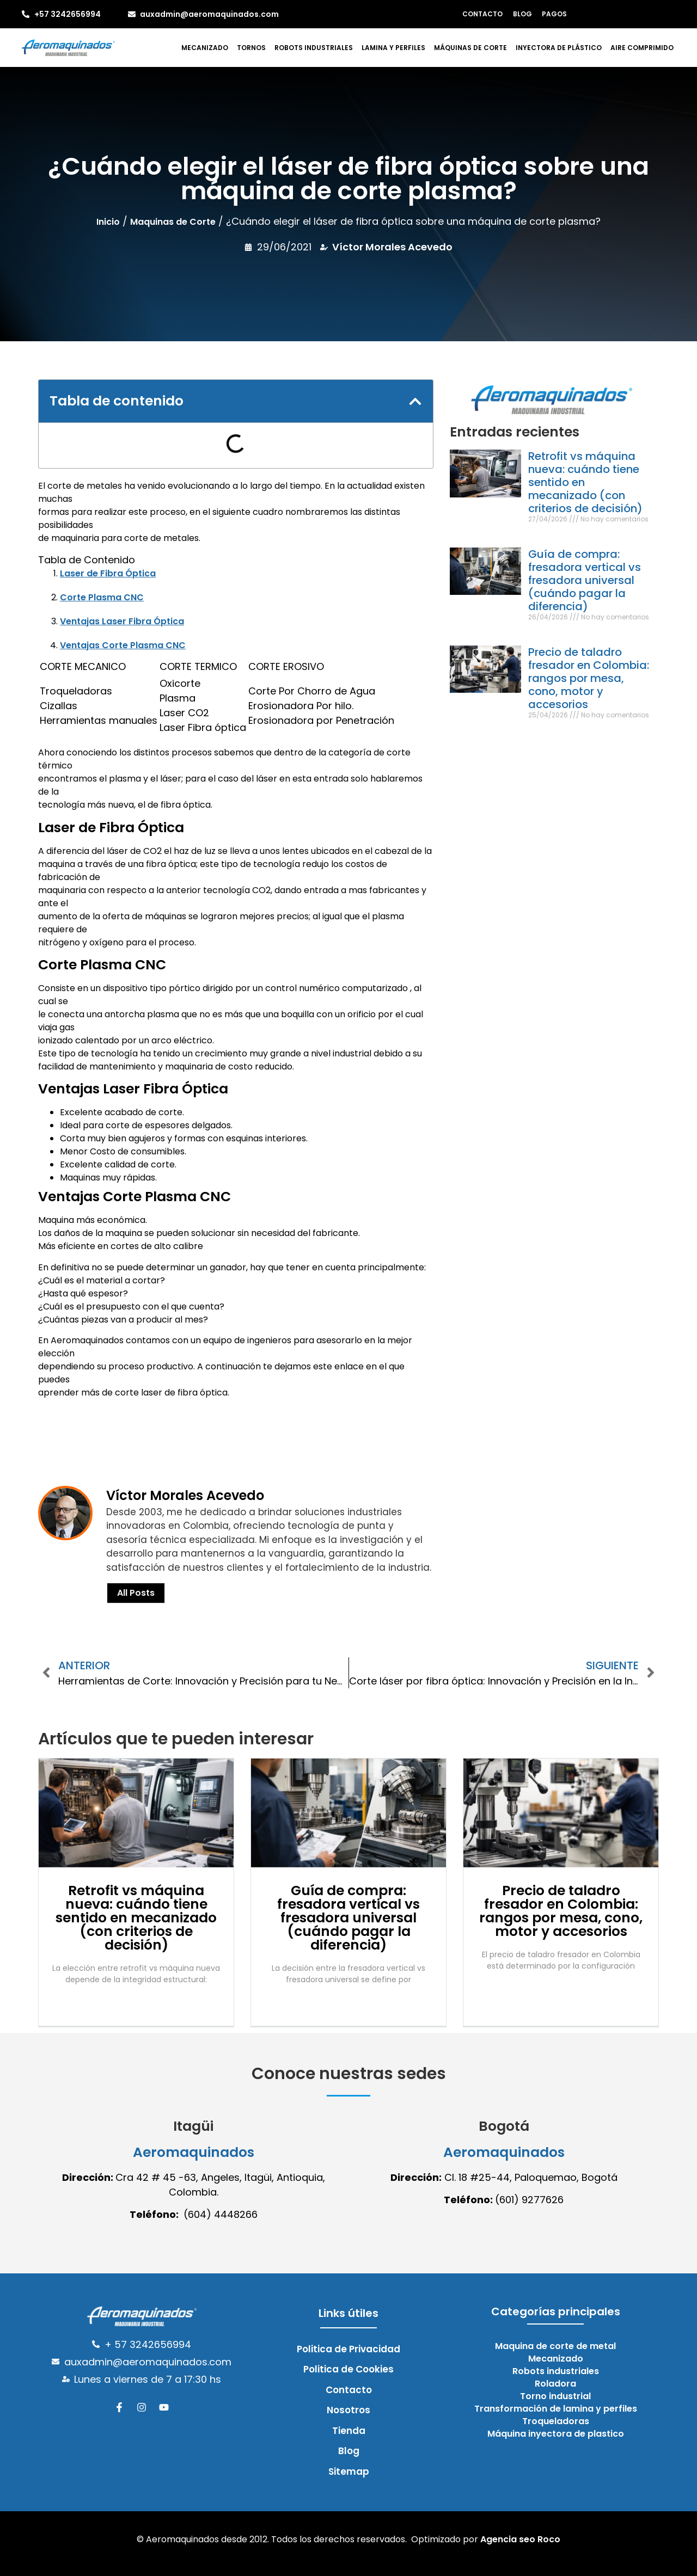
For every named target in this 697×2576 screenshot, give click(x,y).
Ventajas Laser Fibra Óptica (122, 621)
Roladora (555, 2383)
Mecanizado (204, 47)
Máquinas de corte (470, 47)
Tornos (251, 47)
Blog (522, 14)
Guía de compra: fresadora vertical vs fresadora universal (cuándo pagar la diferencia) (584, 580)
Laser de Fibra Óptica (108, 573)
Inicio (108, 222)
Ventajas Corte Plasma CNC (123, 645)
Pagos (553, 14)
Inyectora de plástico (559, 47)
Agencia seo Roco (520, 2539)
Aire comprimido (642, 47)
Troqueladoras (555, 2421)
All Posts (136, 1593)
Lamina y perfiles (393, 47)
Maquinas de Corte (173, 222)
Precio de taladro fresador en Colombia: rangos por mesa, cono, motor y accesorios (588, 678)
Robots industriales (313, 47)
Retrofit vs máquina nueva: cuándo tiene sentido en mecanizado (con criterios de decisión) (136, 1917)
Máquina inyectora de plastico (555, 2434)
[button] (415, 401)
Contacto (484, 14)
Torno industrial (555, 2396)
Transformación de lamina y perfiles (555, 2408)
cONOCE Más (78, 1430)
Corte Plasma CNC (102, 597)
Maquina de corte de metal (555, 2346)
